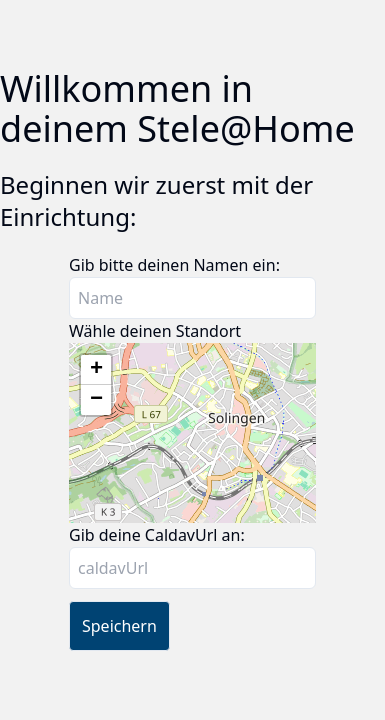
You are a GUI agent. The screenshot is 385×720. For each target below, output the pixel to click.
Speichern (119, 626)
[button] (96, 370)
